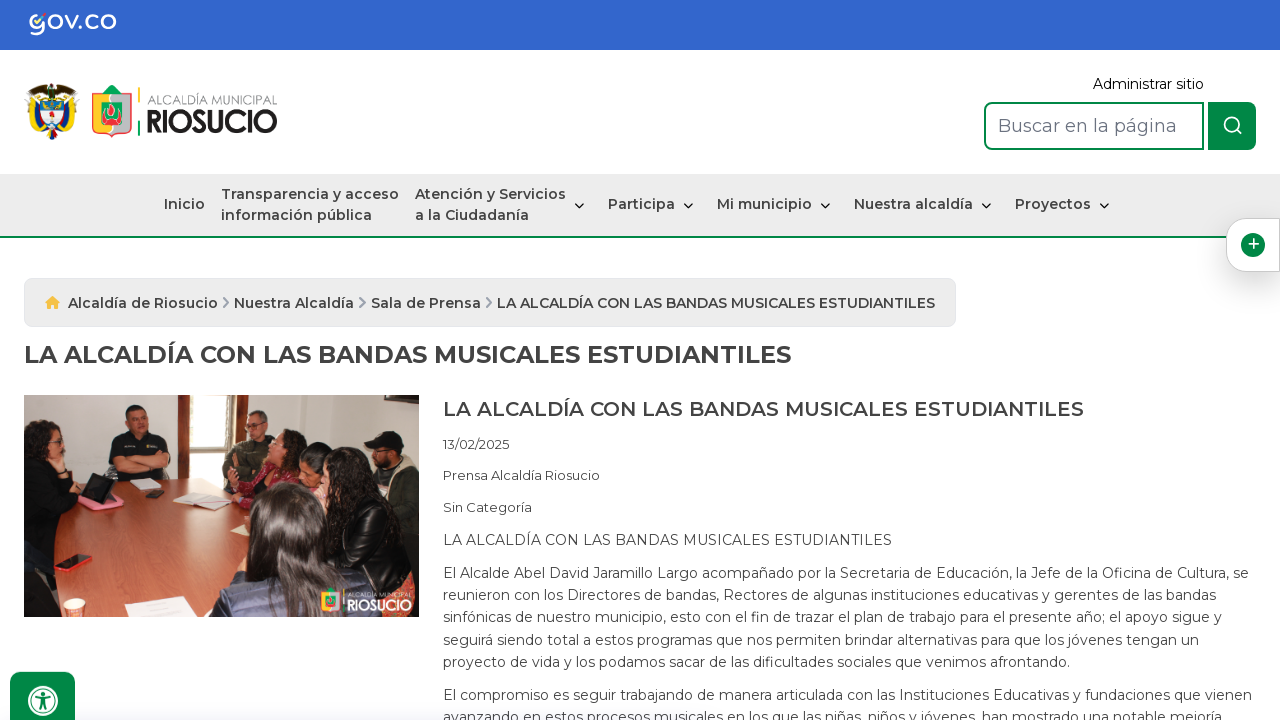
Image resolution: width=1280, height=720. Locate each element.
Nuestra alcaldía (913, 204)
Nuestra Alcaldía (294, 303)
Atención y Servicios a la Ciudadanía (490, 204)
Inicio (184, 204)
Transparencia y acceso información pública (310, 204)
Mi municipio (764, 204)
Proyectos (1053, 204)
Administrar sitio (1148, 84)
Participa (641, 204)
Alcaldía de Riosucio (143, 303)
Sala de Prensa (426, 303)
